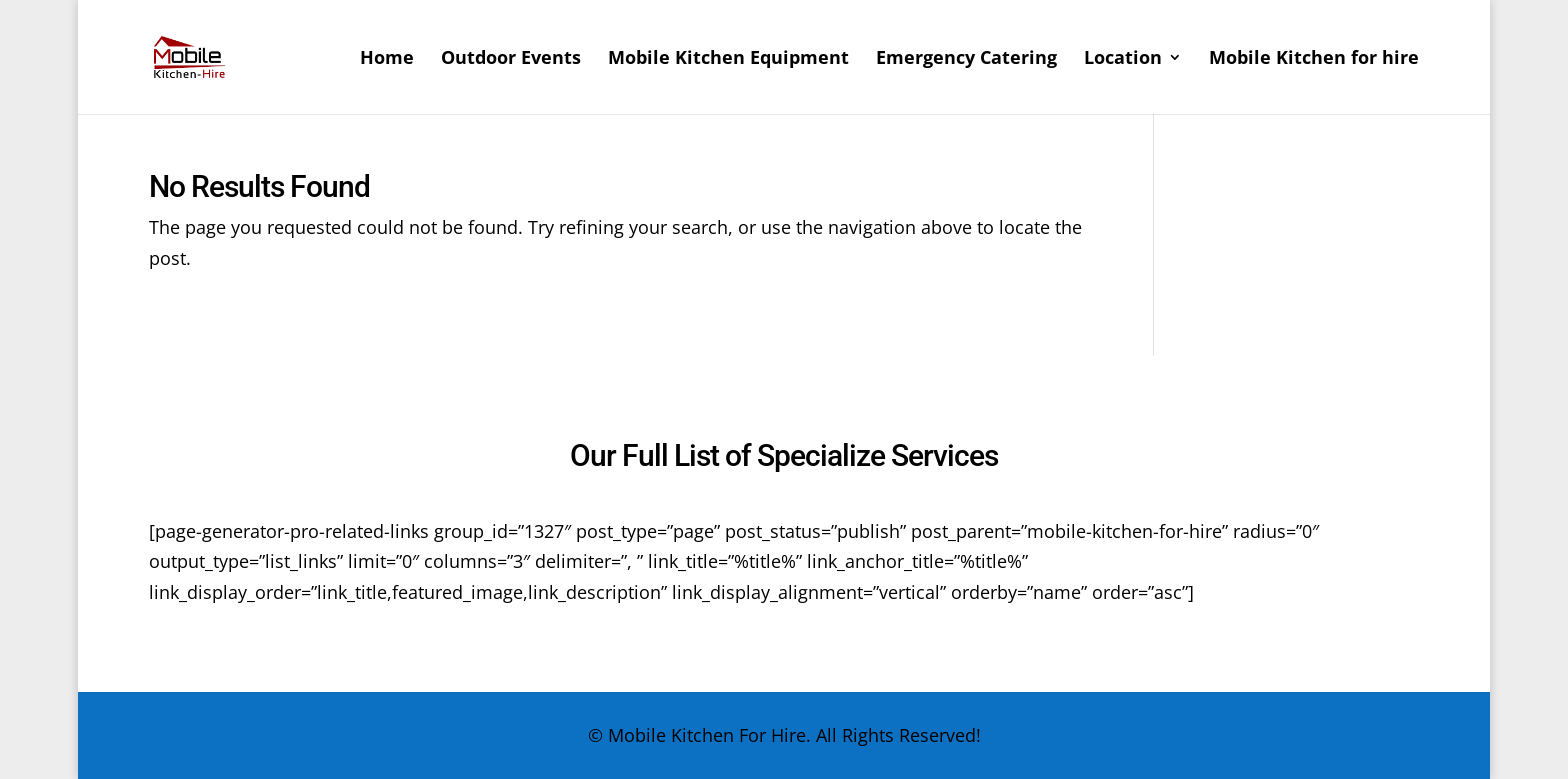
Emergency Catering (966, 59)
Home (387, 59)
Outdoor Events (511, 59)
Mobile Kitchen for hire (1314, 59)
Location (1123, 59)
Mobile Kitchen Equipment (728, 59)
